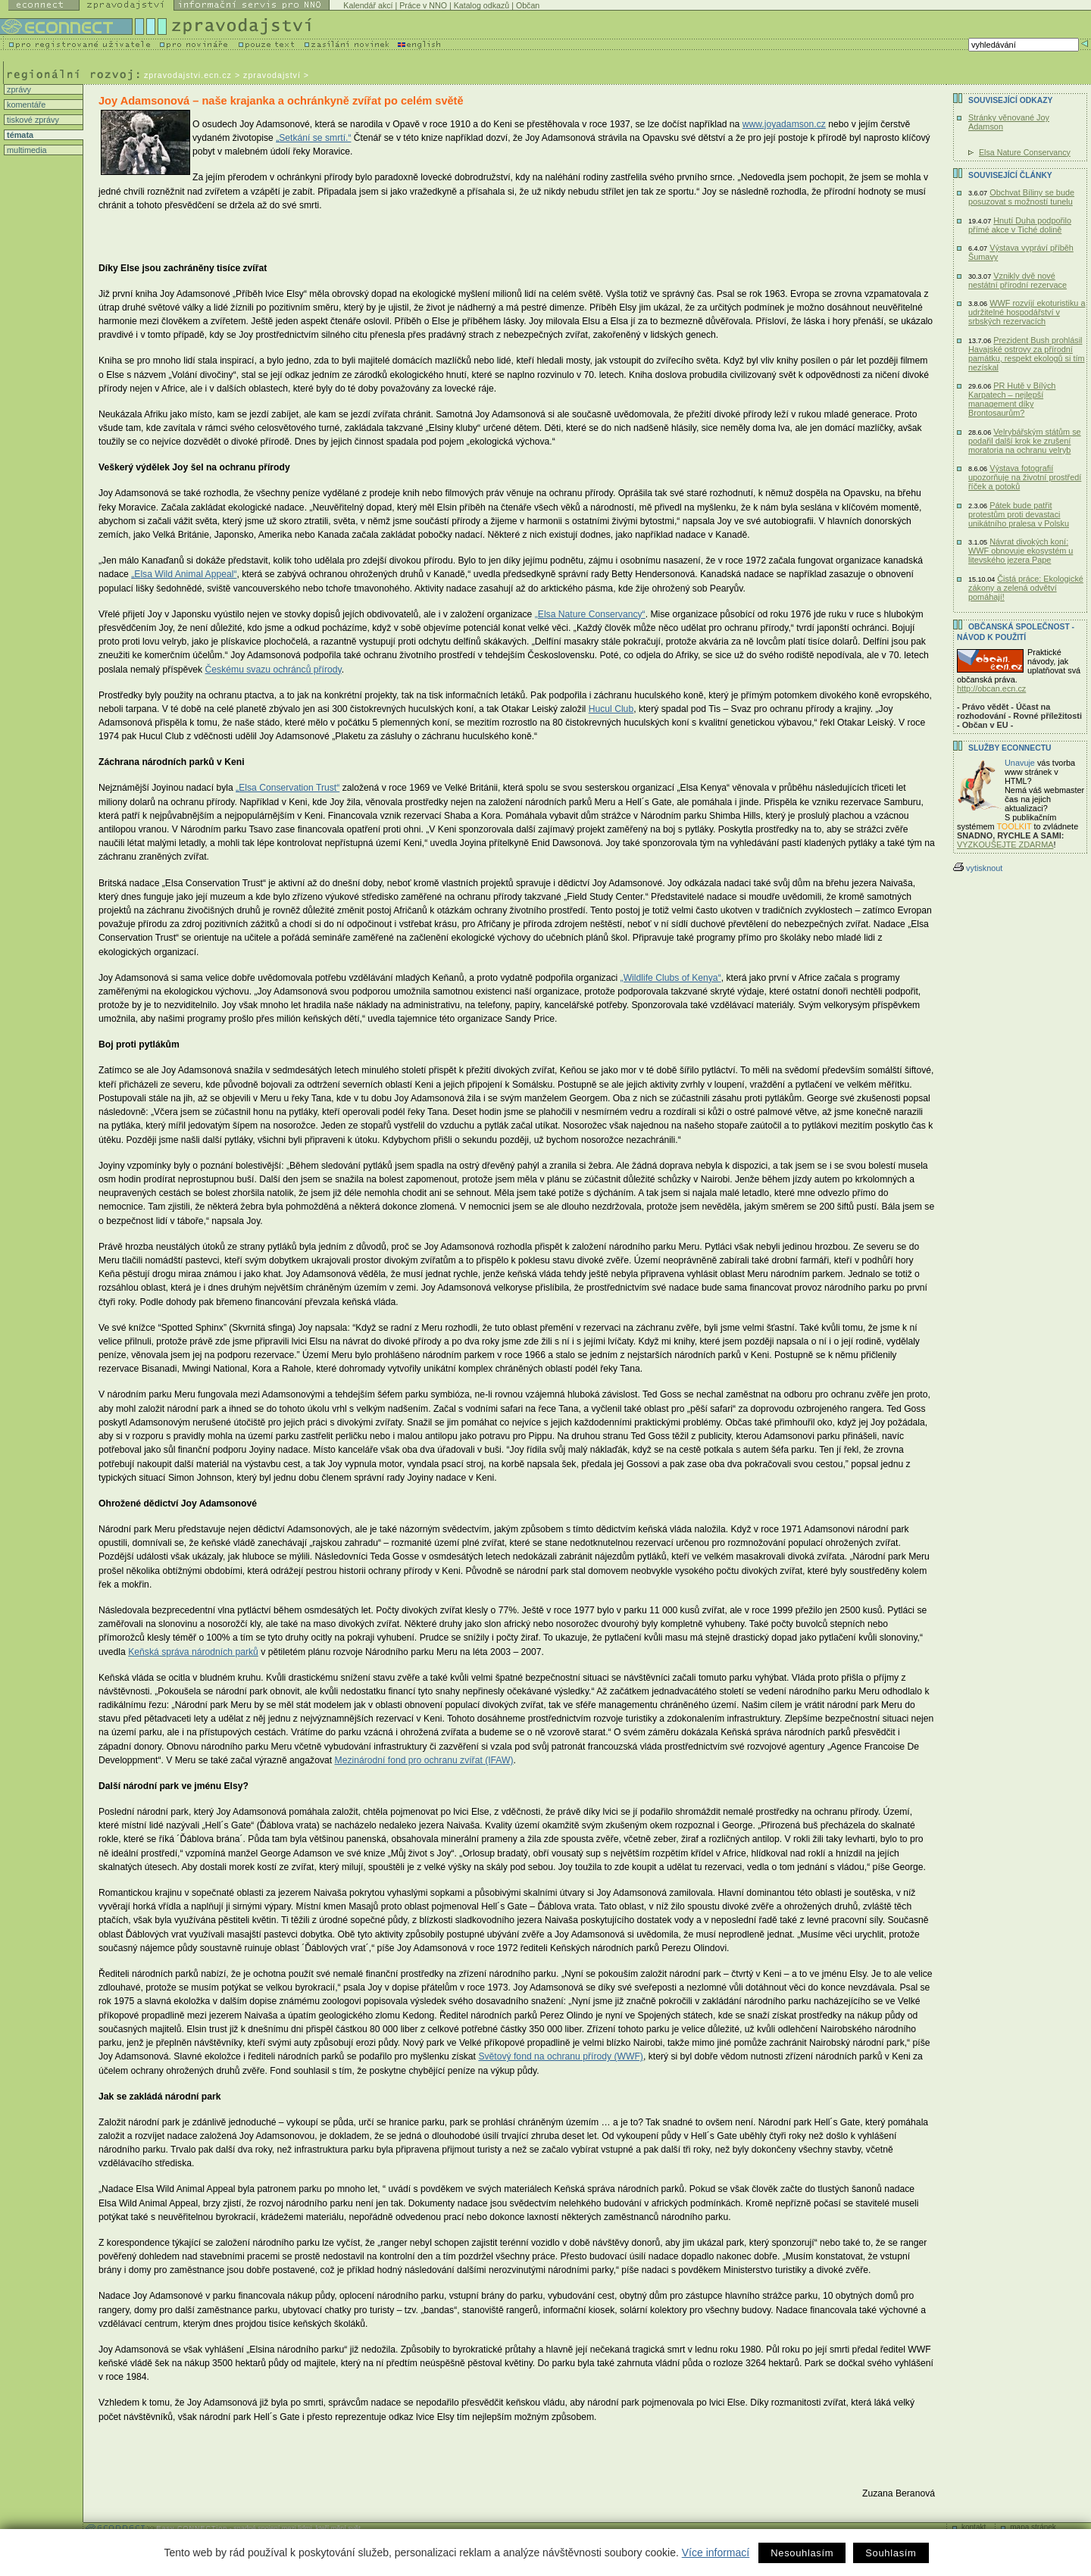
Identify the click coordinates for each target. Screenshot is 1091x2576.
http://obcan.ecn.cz (991, 688)
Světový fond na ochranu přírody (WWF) (560, 2056)
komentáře (25, 104)
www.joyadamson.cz (784, 124)
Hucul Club (611, 709)
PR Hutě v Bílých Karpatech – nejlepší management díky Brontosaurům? (1011, 399)
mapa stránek (1033, 2527)
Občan (527, 5)
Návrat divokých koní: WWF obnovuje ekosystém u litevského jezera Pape (1020, 550)
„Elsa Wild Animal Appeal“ (183, 574)
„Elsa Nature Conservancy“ (590, 614)
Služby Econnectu (1009, 748)
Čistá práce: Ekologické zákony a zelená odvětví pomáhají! (1025, 587)
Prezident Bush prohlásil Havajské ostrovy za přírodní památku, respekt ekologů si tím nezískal (1026, 354)
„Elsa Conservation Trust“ (287, 787)
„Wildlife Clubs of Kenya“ (671, 978)
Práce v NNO (423, 5)
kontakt (973, 2527)
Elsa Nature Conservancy (1025, 152)
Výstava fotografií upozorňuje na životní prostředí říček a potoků (1024, 477)
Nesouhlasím (802, 2553)
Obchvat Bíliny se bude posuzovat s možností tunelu (1021, 197)
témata (19, 134)
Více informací (715, 2552)
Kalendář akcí (367, 5)
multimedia (26, 150)
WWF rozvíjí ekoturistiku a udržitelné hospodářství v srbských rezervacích (1026, 312)
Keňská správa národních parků (193, 1652)
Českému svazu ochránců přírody (273, 669)
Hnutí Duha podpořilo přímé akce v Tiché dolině (1019, 225)
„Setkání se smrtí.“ (313, 138)
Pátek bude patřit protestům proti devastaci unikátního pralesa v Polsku (1018, 514)
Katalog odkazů (481, 5)
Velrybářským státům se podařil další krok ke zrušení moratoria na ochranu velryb (1024, 440)
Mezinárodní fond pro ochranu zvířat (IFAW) (424, 1760)
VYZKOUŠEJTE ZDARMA (1005, 844)
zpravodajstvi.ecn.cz (188, 75)
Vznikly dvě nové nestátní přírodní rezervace (1017, 280)
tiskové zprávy (32, 119)
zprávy (18, 89)
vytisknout (977, 868)
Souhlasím (890, 2553)
